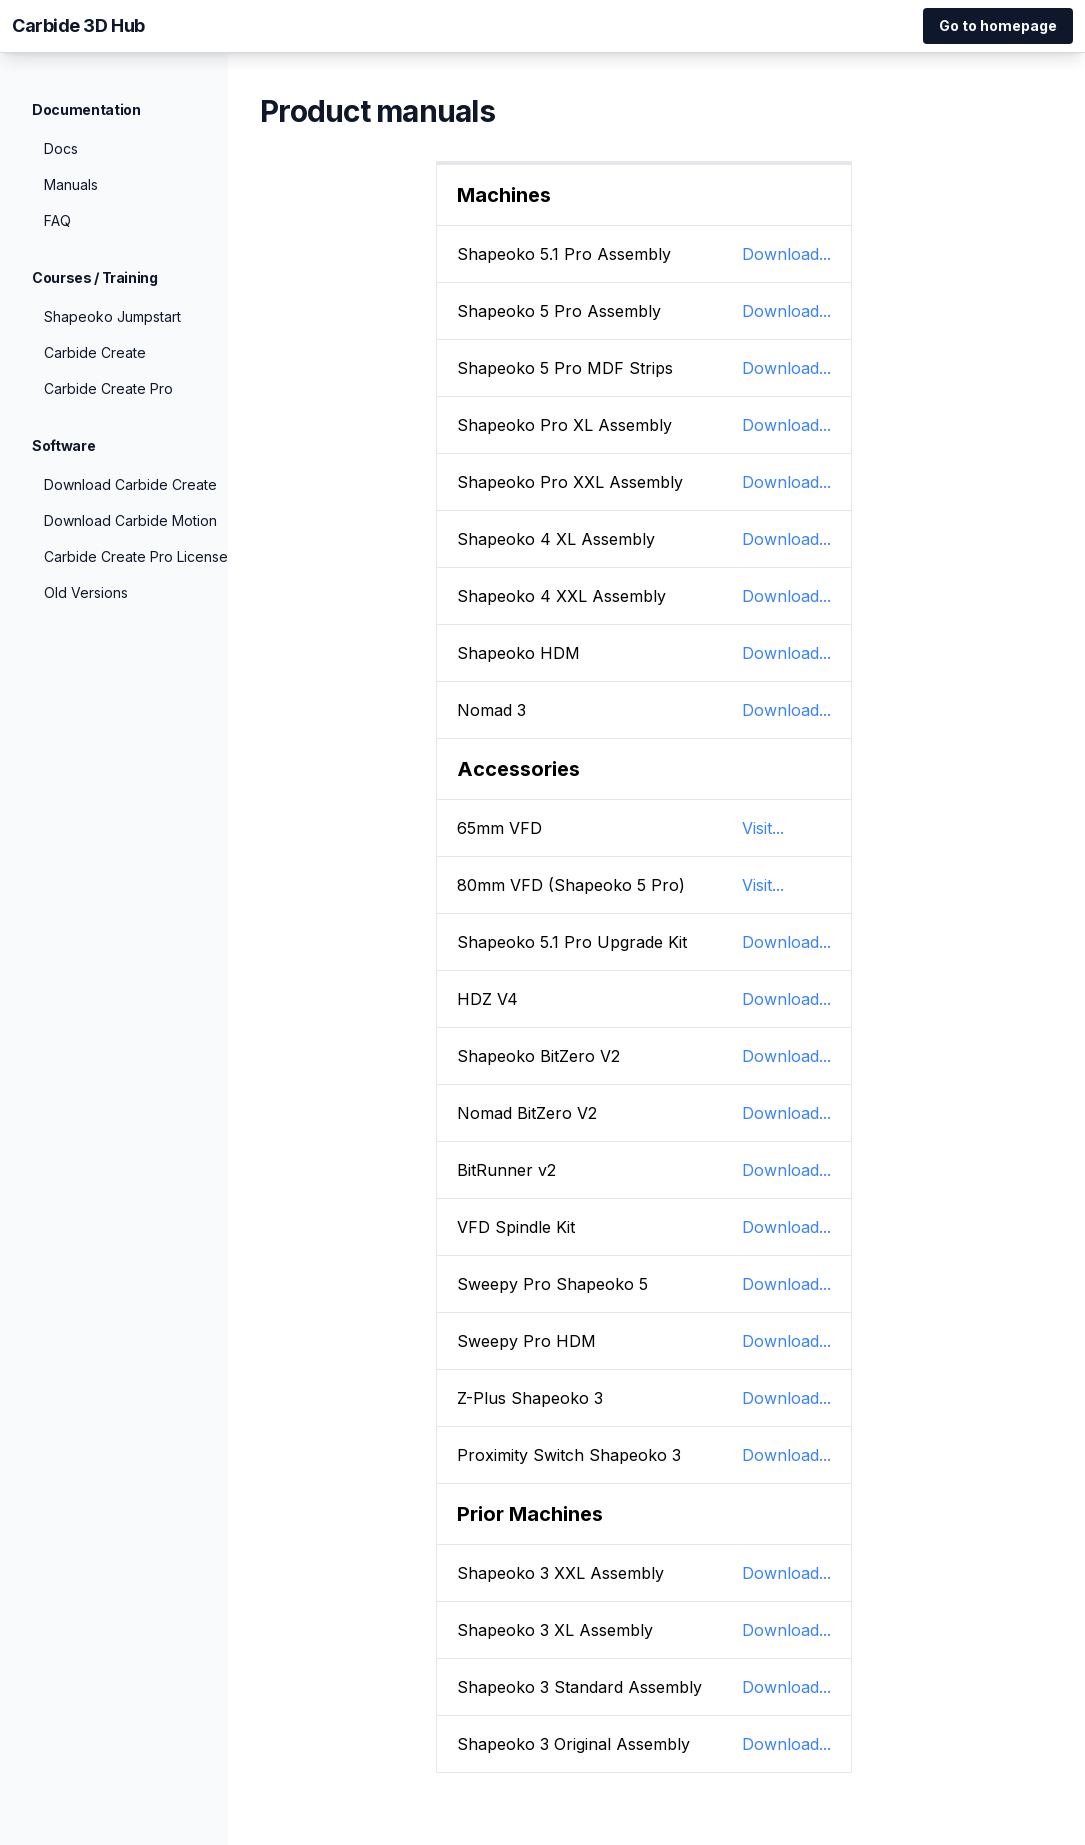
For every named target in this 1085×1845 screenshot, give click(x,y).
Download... (786, 254)
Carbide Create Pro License (136, 556)
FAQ (57, 220)
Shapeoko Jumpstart (112, 316)
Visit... (763, 828)
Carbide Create (95, 352)
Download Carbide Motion (130, 520)
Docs (61, 148)
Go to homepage (998, 25)
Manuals (71, 184)
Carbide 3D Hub (78, 25)
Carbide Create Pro (108, 388)
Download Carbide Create (130, 484)
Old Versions (86, 592)
